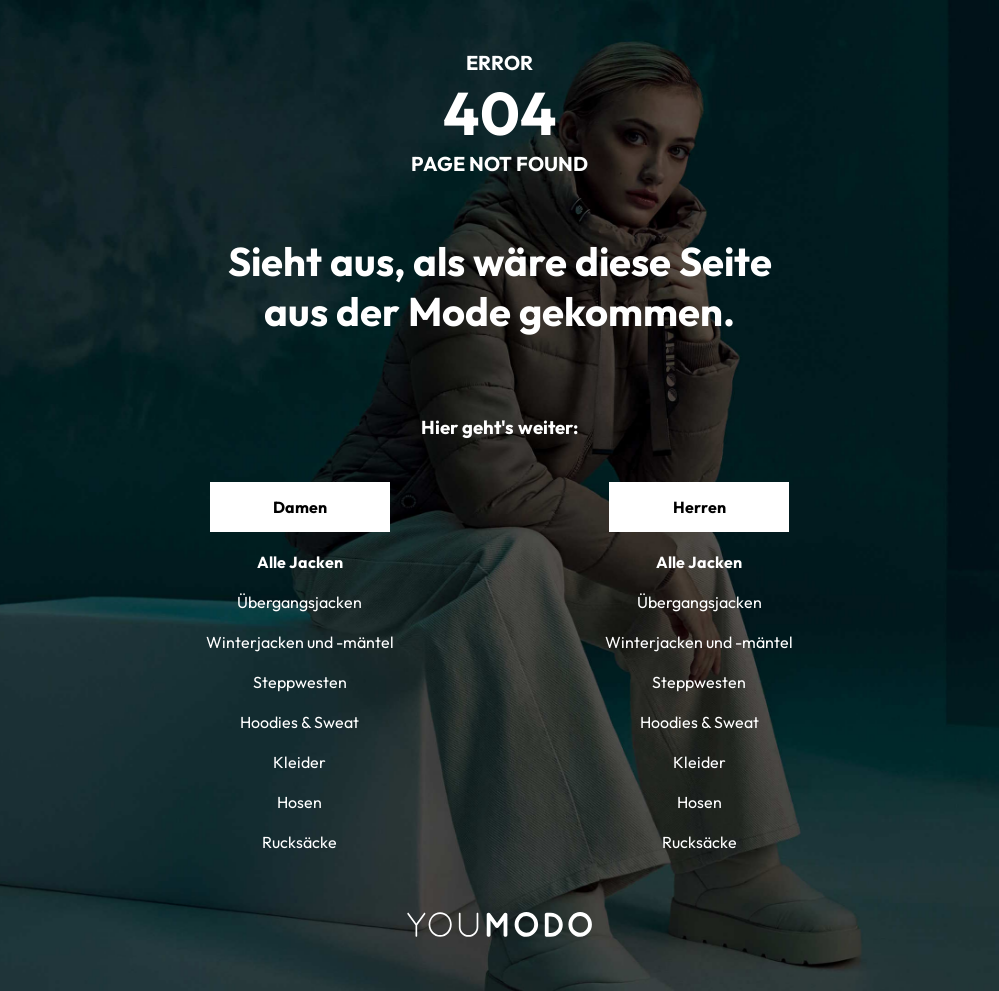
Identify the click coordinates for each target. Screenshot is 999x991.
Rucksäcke (299, 842)
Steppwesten (300, 682)
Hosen (299, 802)
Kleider (299, 762)
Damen (300, 507)
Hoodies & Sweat (299, 722)
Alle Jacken (300, 562)
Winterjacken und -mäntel (300, 642)
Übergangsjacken (299, 602)
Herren (699, 507)
